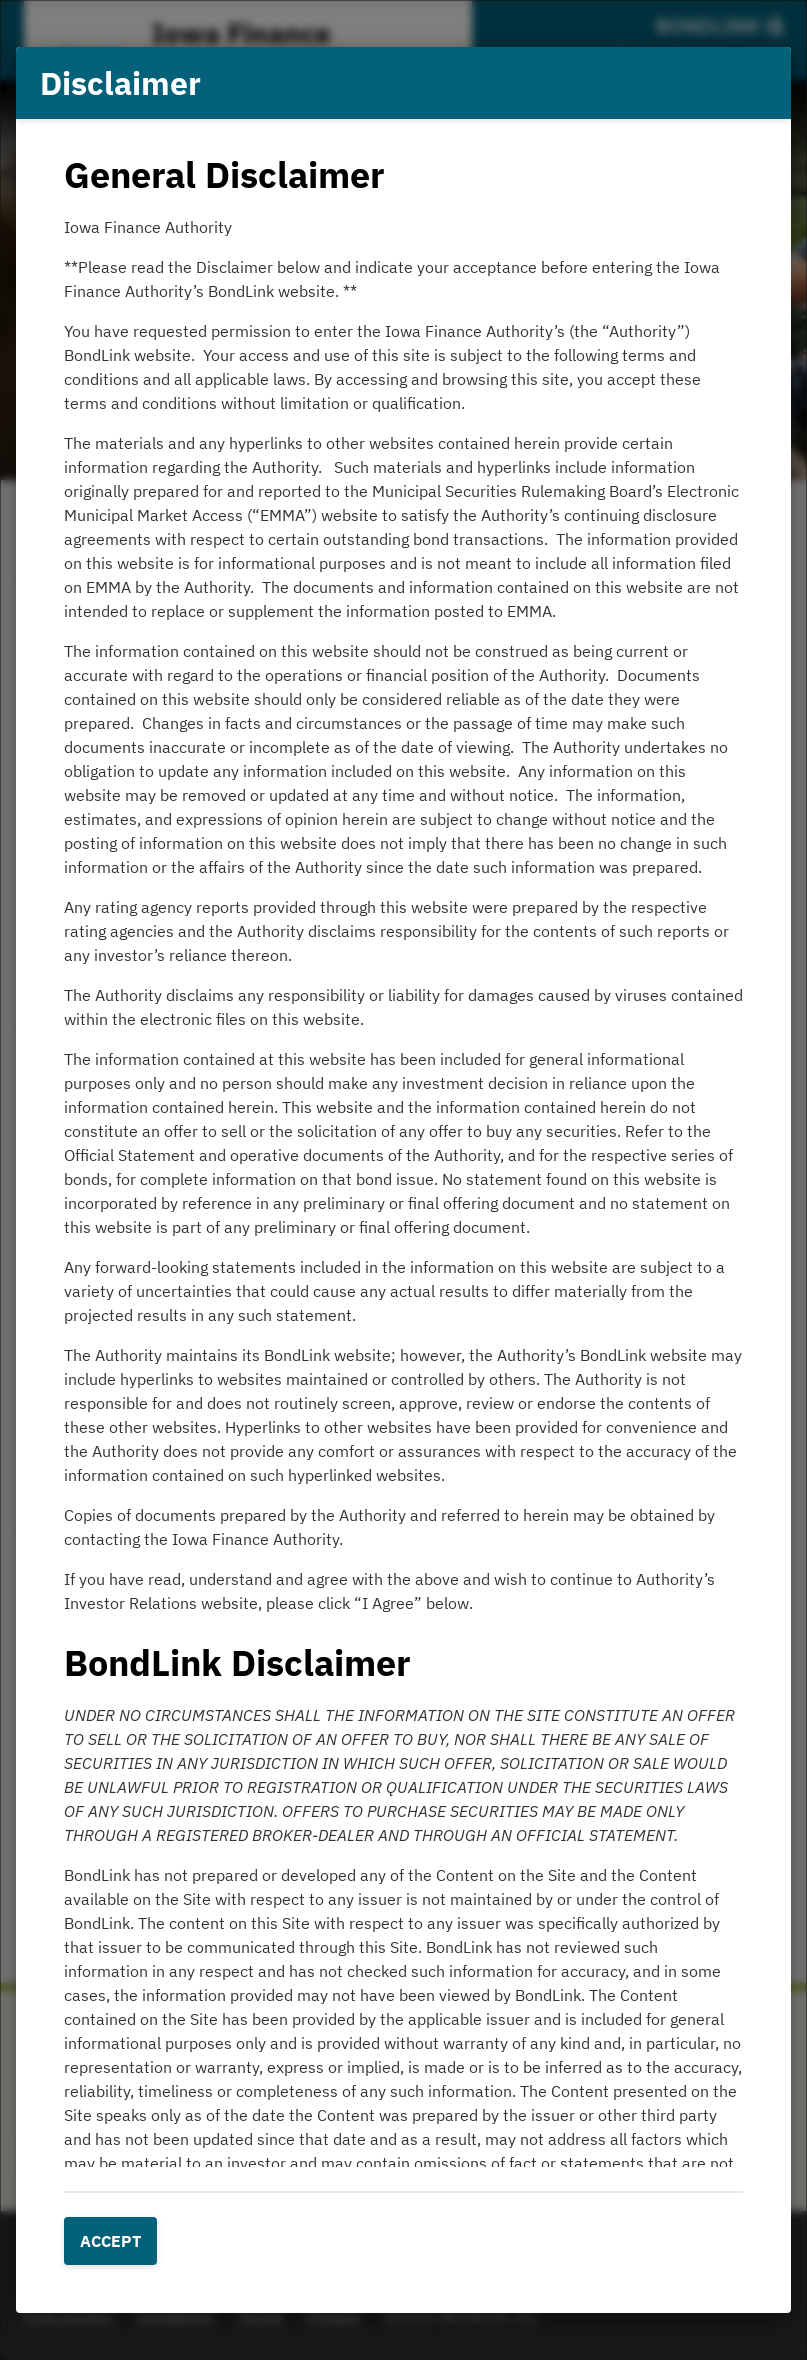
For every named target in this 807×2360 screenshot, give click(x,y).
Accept (110, 2241)
